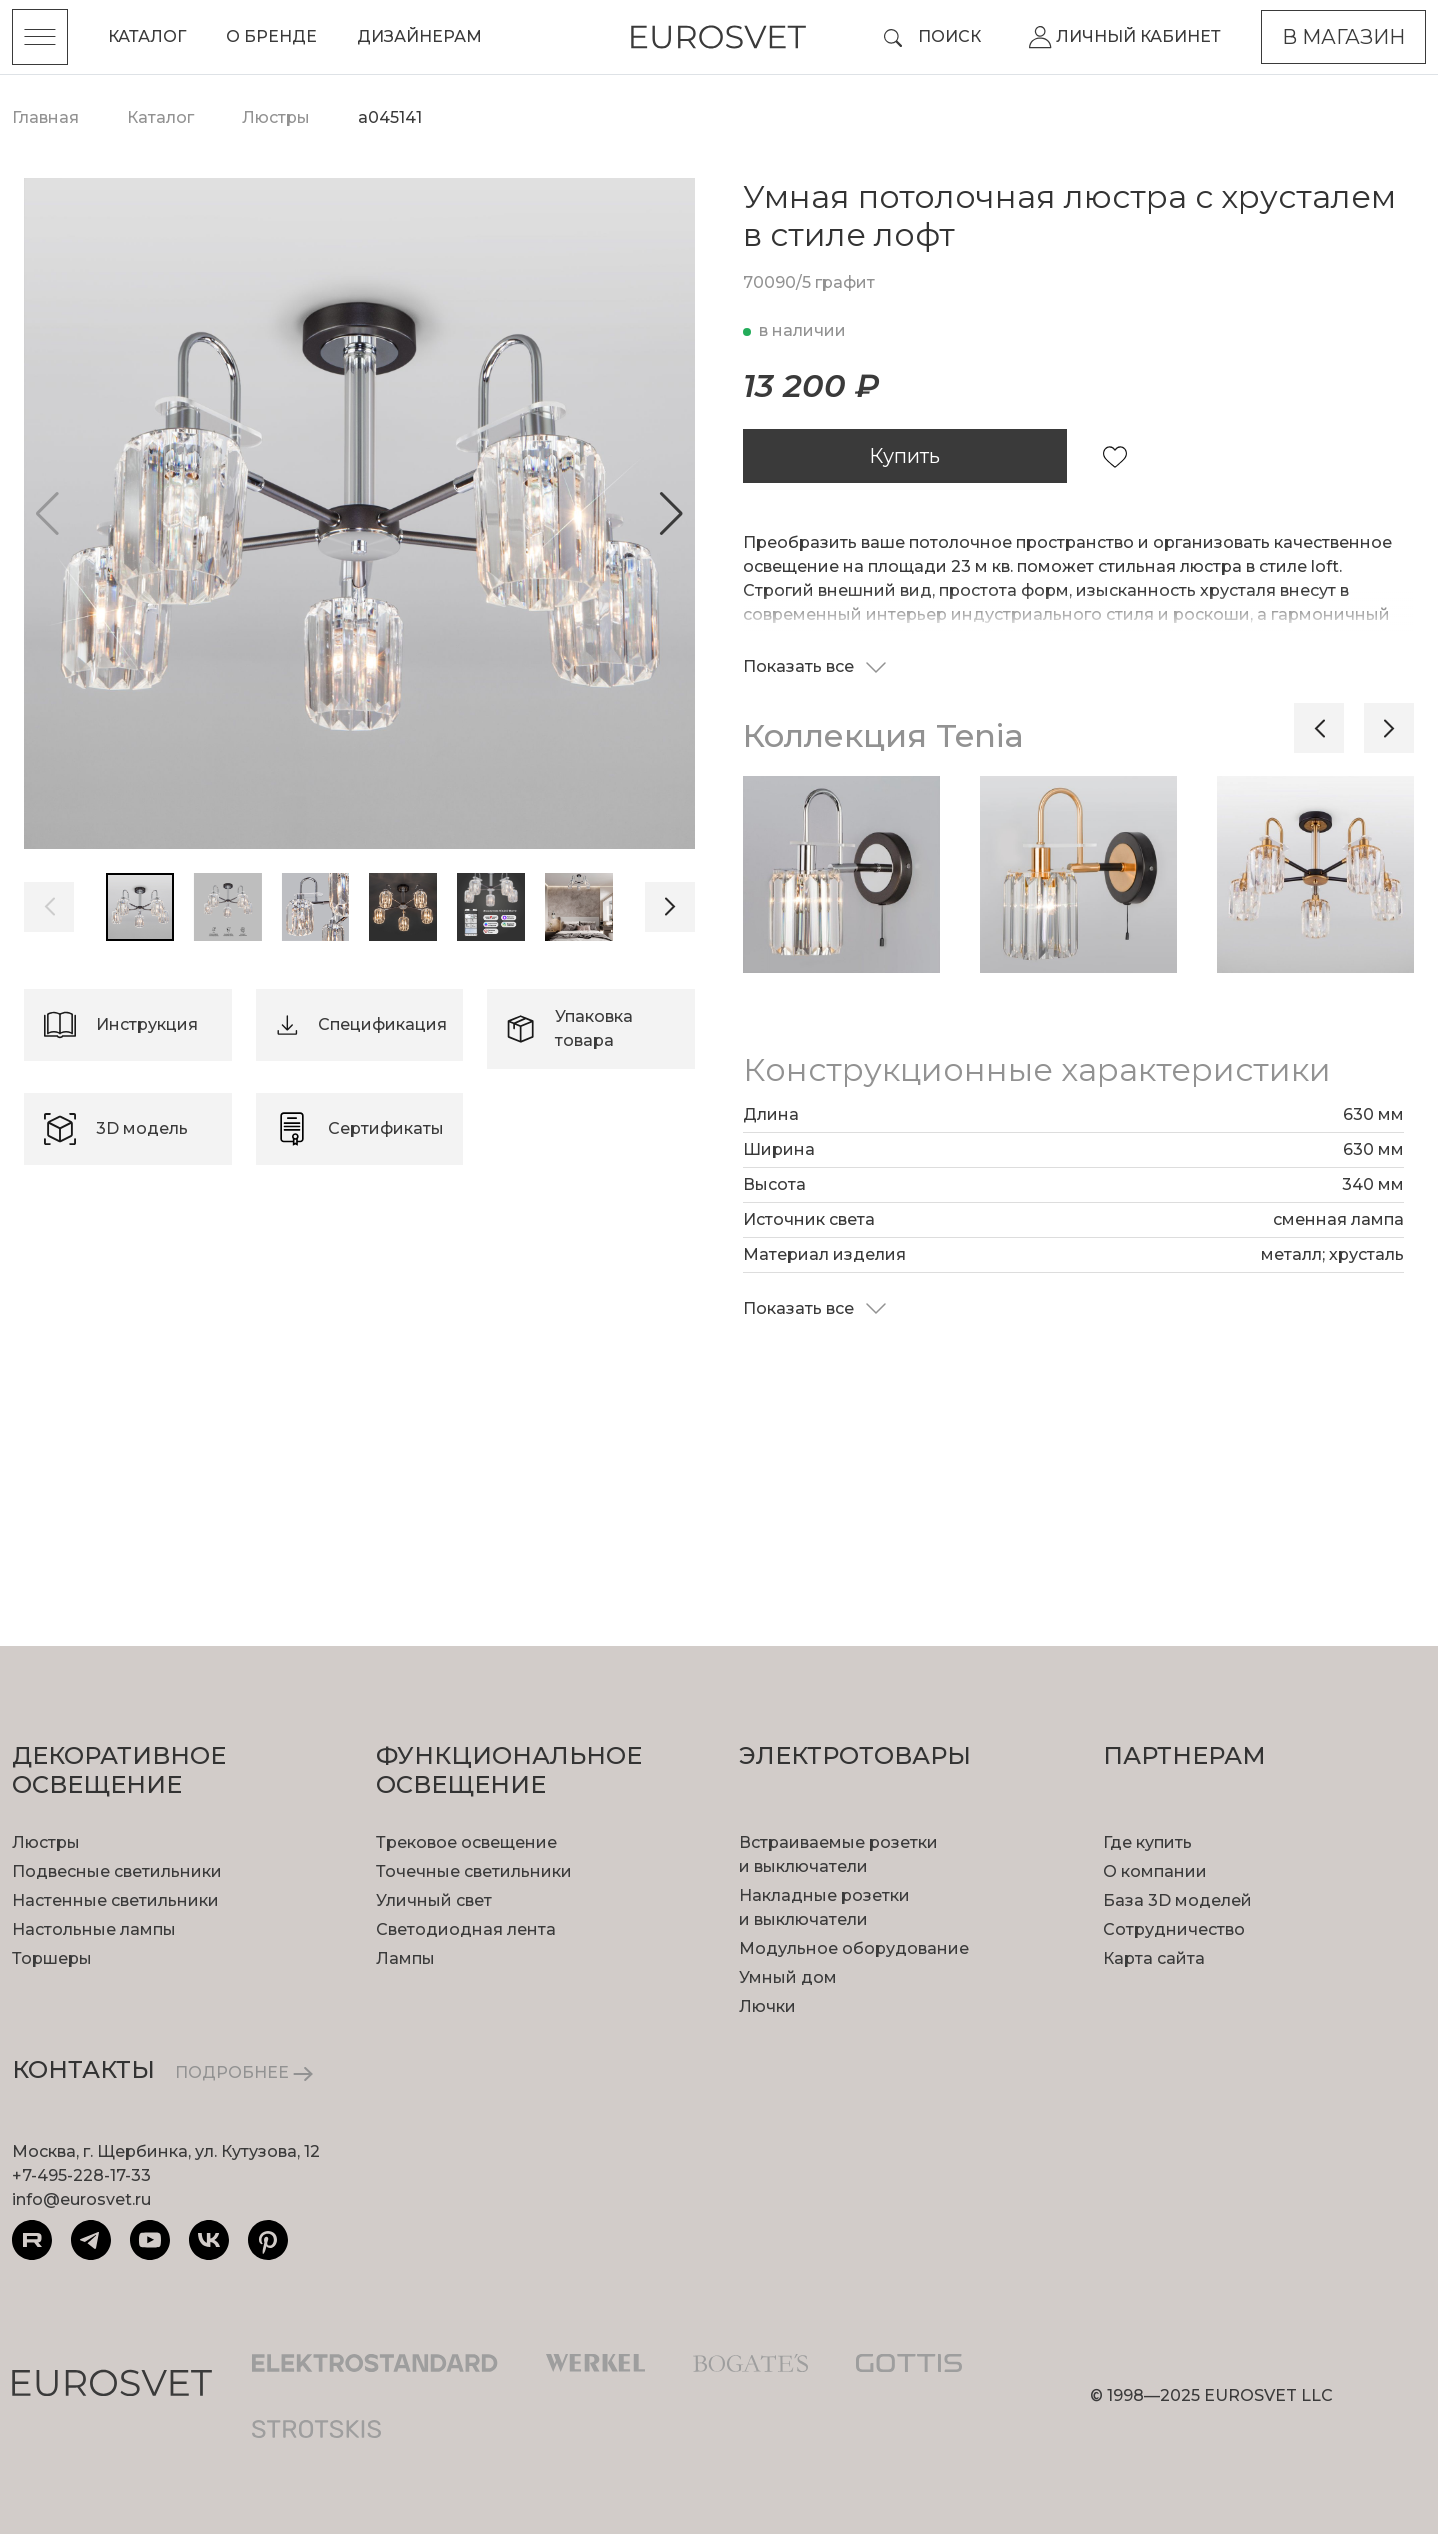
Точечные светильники (474, 1871)
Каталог (147, 36)
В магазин (1343, 37)
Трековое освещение (466, 1842)
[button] (671, 514)
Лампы (405, 1958)
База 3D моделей (1177, 1900)
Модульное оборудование (854, 1948)
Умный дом (788, 1977)
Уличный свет (434, 1900)
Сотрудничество (1174, 1929)
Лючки (767, 2006)
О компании (1155, 1871)
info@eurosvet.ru (81, 2199)
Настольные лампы (94, 1929)
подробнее (161, 1393)
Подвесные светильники (117, 1871)
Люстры (46, 1842)
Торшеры (52, 1958)
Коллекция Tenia (883, 735)
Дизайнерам (419, 36)
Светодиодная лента (466, 1929)
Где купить (1147, 1842)
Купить (904, 456)
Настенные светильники (115, 1900)
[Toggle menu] (40, 37)
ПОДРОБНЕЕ (244, 2072)
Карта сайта (1154, 1958)
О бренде (271, 36)
